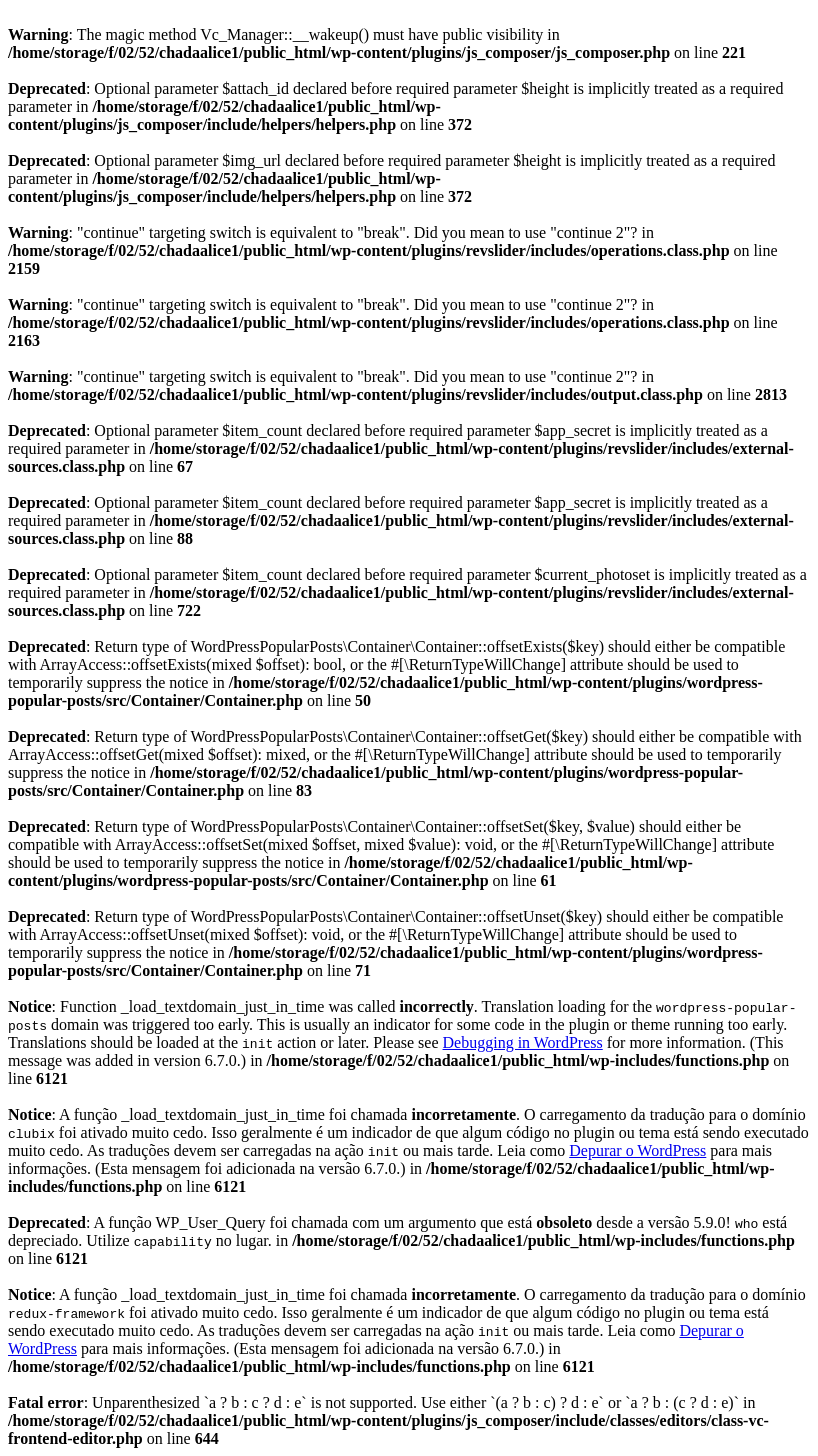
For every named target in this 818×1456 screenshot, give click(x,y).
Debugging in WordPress (523, 1042)
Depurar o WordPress (637, 1150)
